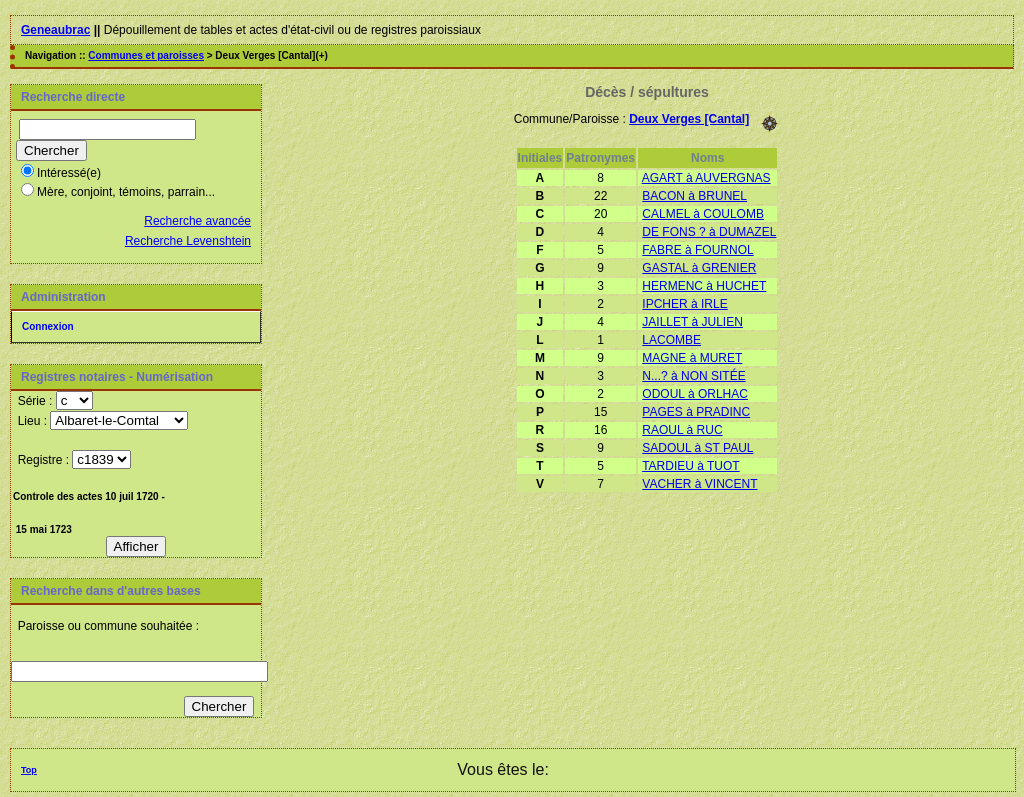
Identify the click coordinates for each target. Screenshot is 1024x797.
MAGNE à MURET (692, 358)
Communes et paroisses (146, 55)
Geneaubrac (55, 30)
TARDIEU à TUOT (691, 466)
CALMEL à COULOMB (703, 214)
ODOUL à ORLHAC (695, 394)
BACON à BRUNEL (694, 196)
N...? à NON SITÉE (693, 376)
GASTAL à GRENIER (699, 268)
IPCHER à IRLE (684, 304)
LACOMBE (671, 340)
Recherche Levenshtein (188, 241)
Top (29, 770)
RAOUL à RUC (682, 430)
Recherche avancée (197, 221)
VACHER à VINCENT (699, 484)
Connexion (48, 326)
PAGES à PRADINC (696, 412)
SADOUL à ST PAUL (697, 448)
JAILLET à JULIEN (692, 322)
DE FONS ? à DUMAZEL (709, 232)
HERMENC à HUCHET (704, 286)
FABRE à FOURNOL (697, 250)
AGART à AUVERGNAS (706, 178)
